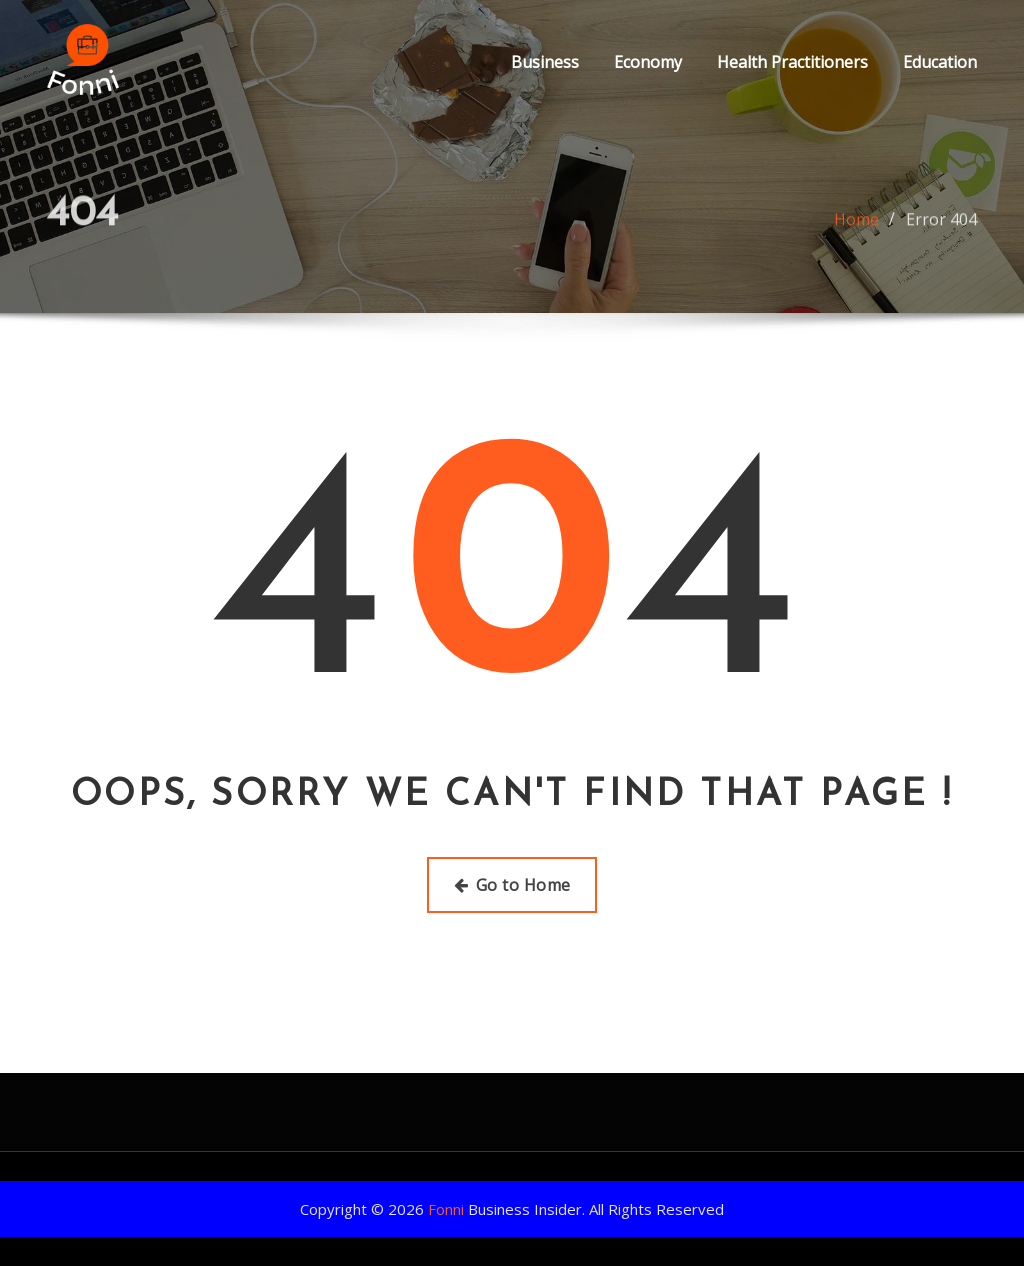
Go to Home (512, 885)
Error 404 (941, 226)
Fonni (446, 1209)
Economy (648, 62)
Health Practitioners (792, 62)
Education (940, 62)
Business (545, 62)
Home (856, 226)
